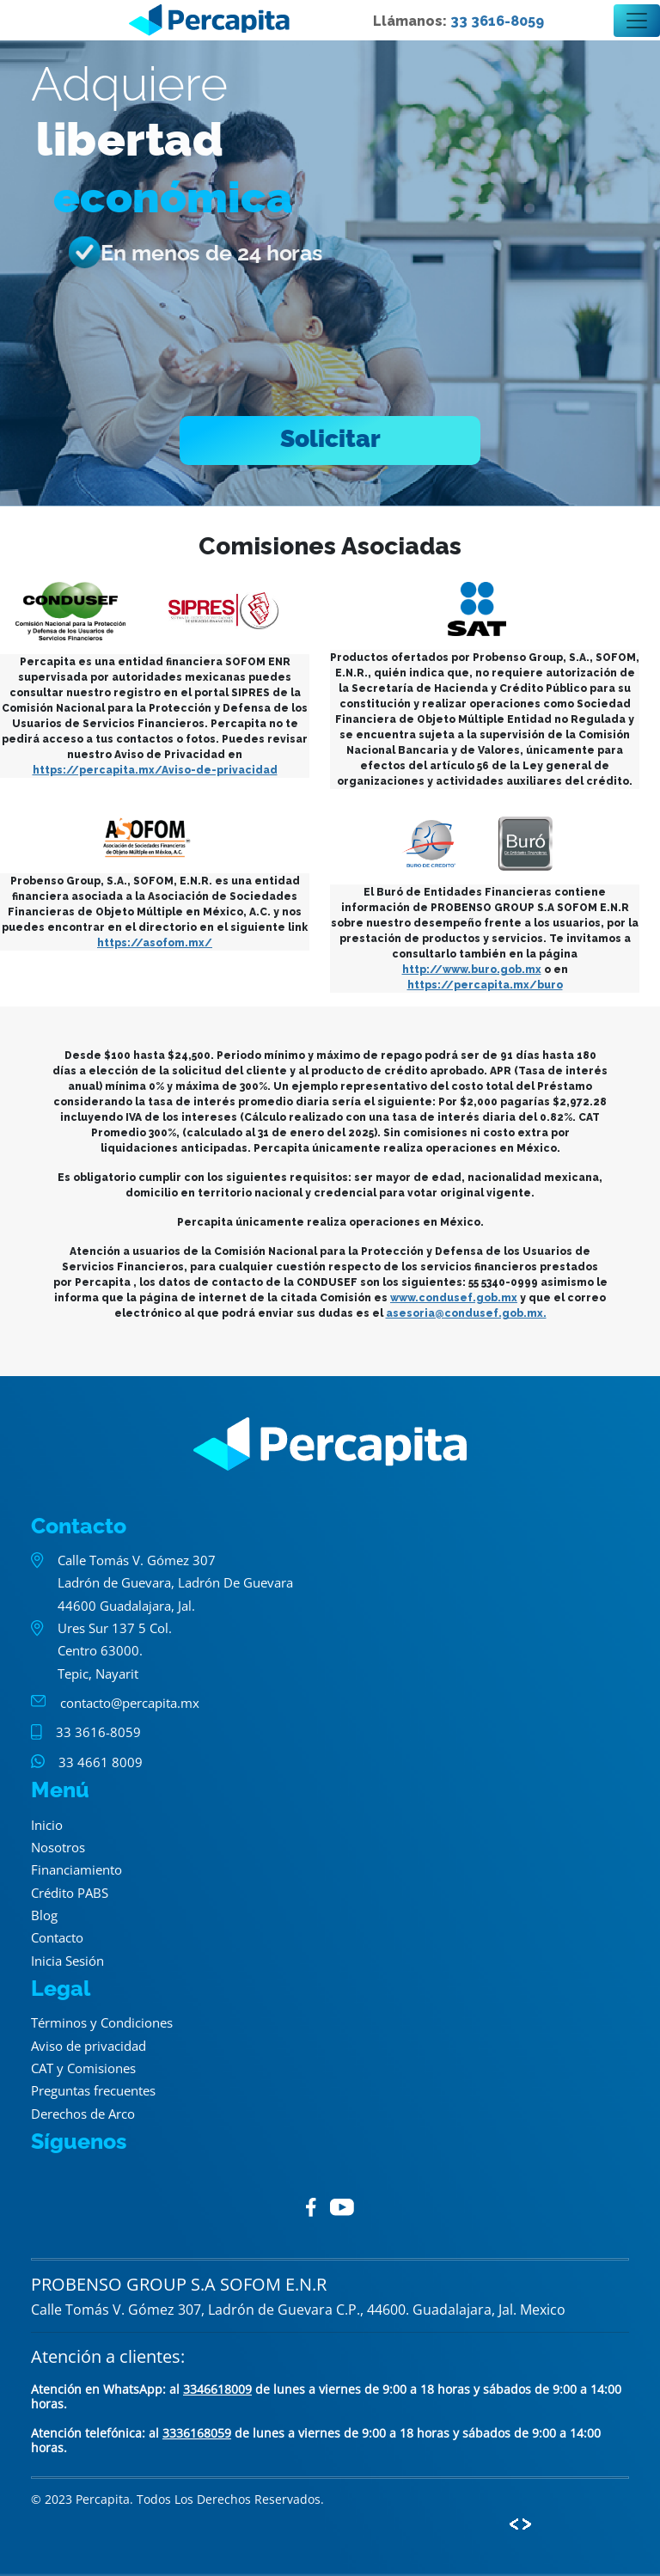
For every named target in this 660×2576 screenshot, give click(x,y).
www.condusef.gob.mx (453, 1298)
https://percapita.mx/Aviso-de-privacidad (155, 770)
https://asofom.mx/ (154, 943)
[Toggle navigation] (637, 20)
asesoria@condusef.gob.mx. (466, 1313)
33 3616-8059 (497, 21)
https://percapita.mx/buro (485, 985)
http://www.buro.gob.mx (471, 970)
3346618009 (217, 2389)
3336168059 (196, 2433)
